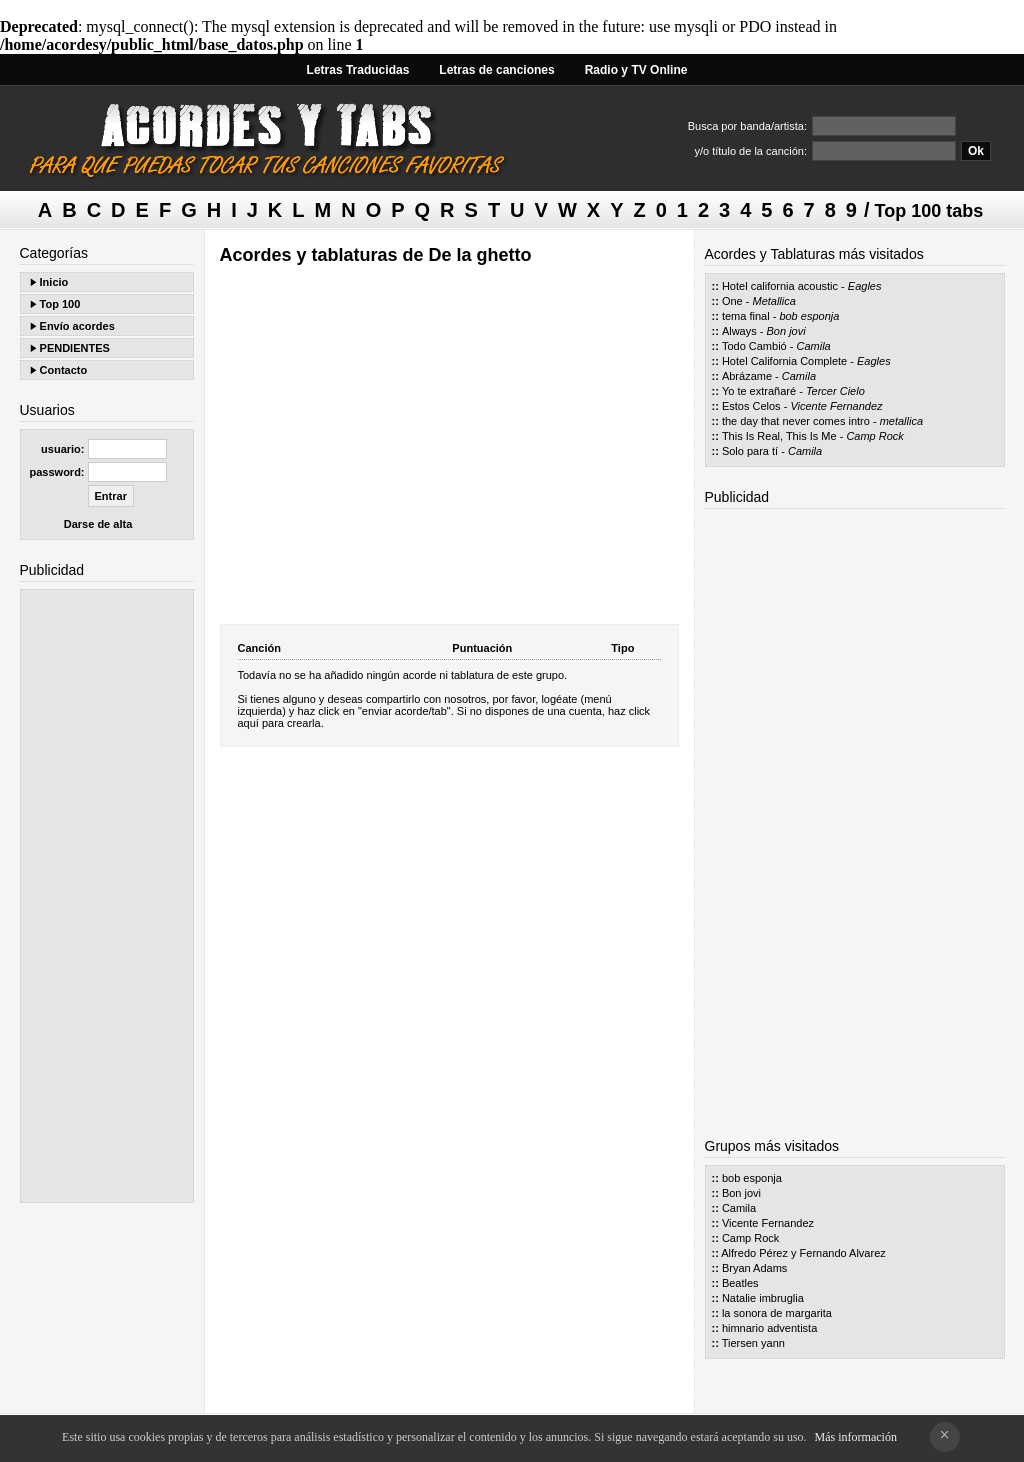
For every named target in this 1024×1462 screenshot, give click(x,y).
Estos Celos (751, 406)
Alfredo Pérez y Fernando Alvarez (803, 1253)
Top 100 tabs (929, 211)
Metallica (773, 301)
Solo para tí (750, 451)
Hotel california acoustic (780, 286)
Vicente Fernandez (836, 406)
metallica (901, 421)
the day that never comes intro (796, 421)
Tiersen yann (753, 1343)
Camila (814, 346)
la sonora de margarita (777, 1313)
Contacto (64, 370)
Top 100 (60, 304)
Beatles (740, 1283)
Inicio (54, 282)
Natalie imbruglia (763, 1298)
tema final (746, 316)
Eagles (865, 286)
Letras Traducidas (358, 70)
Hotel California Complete (784, 361)
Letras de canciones (496, 70)
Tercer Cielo (835, 391)
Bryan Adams (754, 1268)
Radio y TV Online (636, 70)
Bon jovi (786, 331)
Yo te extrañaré (759, 391)
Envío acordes (77, 326)
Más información (856, 1437)
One (732, 301)
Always (739, 331)
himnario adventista (769, 1328)
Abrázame (747, 376)
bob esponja (809, 316)
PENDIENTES (75, 348)
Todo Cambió (754, 346)
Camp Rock (874, 436)
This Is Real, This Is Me (779, 436)
